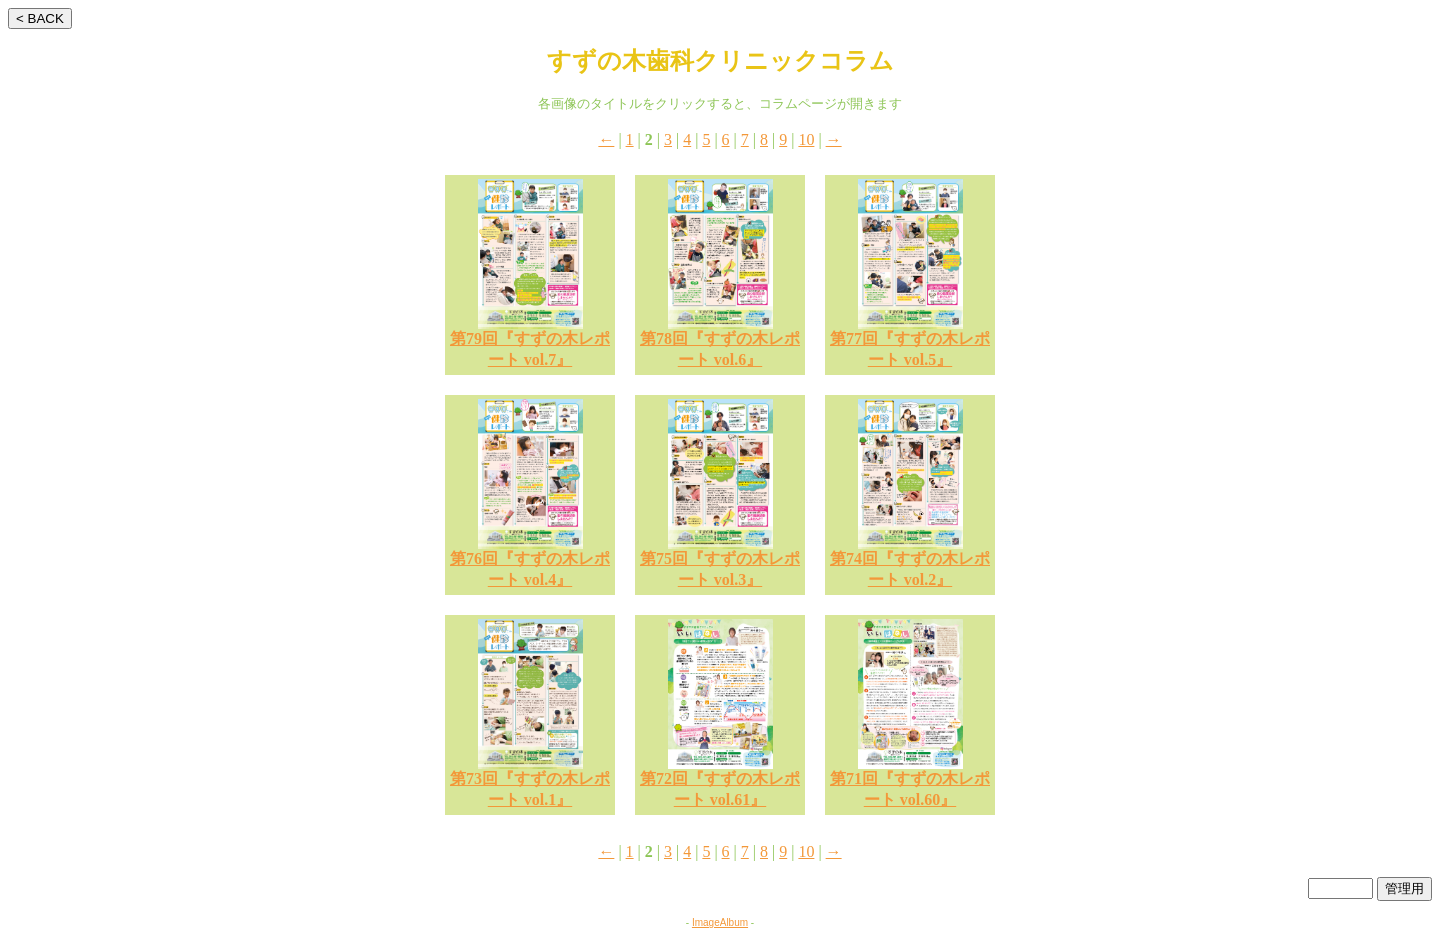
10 (806, 139)
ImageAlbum (720, 922)
